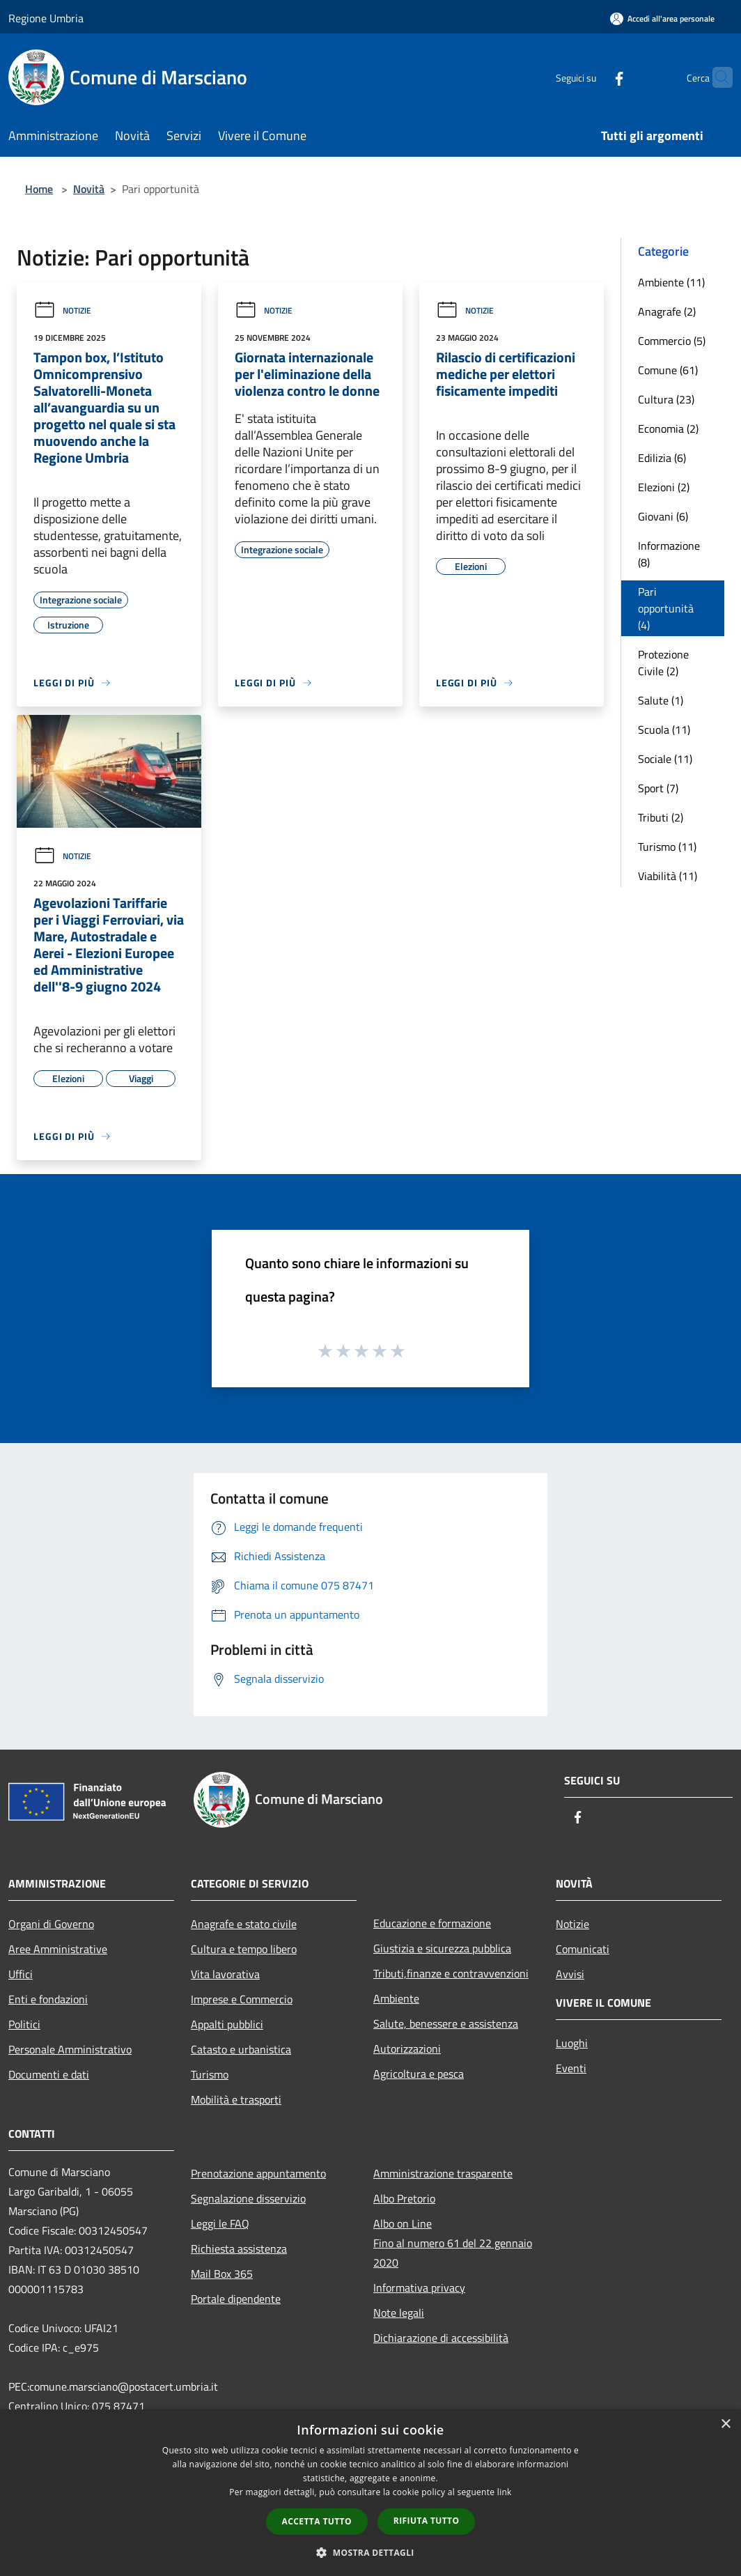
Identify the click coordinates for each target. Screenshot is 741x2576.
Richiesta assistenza (239, 2248)
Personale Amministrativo (70, 2049)
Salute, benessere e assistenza (445, 2023)
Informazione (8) (669, 554)
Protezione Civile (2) (663, 662)
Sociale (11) (665, 758)
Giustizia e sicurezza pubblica (442, 1948)
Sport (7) (658, 788)
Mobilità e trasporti (236, 2099)
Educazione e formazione (432, 1923)
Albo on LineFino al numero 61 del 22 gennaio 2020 (452, 2243)
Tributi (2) (660, 817)
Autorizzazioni (407, 2048)
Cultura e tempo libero (244, 1949)
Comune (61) (668, 370)
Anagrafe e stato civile (244, 1923)
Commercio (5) (671, 340)
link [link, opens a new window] (504, 2492)
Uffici (20, 1974)
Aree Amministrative (57, 1949)
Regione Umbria (46, 18)
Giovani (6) (663, 516)
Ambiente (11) (671, 282)
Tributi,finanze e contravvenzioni (451, 1973)
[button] (370, 2552)
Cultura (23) (666, 399)
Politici (24, 2024)
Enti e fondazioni (48, 1999)
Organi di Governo (51, 1923)
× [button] (725, 2424)
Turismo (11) (667, 846)
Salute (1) (660, 700)
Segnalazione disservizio (248, 2198)
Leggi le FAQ (220, 2223)
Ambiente (396, 1998)
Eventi (571, 2068)
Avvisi (570, 1974)
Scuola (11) (664, 729)
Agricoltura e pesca (418, 2073)
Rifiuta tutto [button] (426, 2521)
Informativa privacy (419, 2287)
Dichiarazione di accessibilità (440, 2337)
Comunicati (582, 1949)
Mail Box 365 (222, 2273)
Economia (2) (668, 428)
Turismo (209, 2074)
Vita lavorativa (225, 1974)
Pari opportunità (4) (666, 608)
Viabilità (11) (667, 875)
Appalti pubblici (227, 2024)
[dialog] (370, 2492)
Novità (88, 188)
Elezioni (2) (663, 487)
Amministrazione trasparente (443, 2173)
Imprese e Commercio (241, 1999)
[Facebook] (592, 77)
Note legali (398, 2312)
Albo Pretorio (404, 2198)
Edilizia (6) (662, 457)
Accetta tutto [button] (317, 2521)
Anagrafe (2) (667, 311)
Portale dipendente (236, 2298)
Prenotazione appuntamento (258, 2173)
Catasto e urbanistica (241, 2049)
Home (39, 188)
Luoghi (572, 2043)
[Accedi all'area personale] (662, 18)
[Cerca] (716, 77)
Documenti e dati (48, 2074)
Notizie (62, 310)
